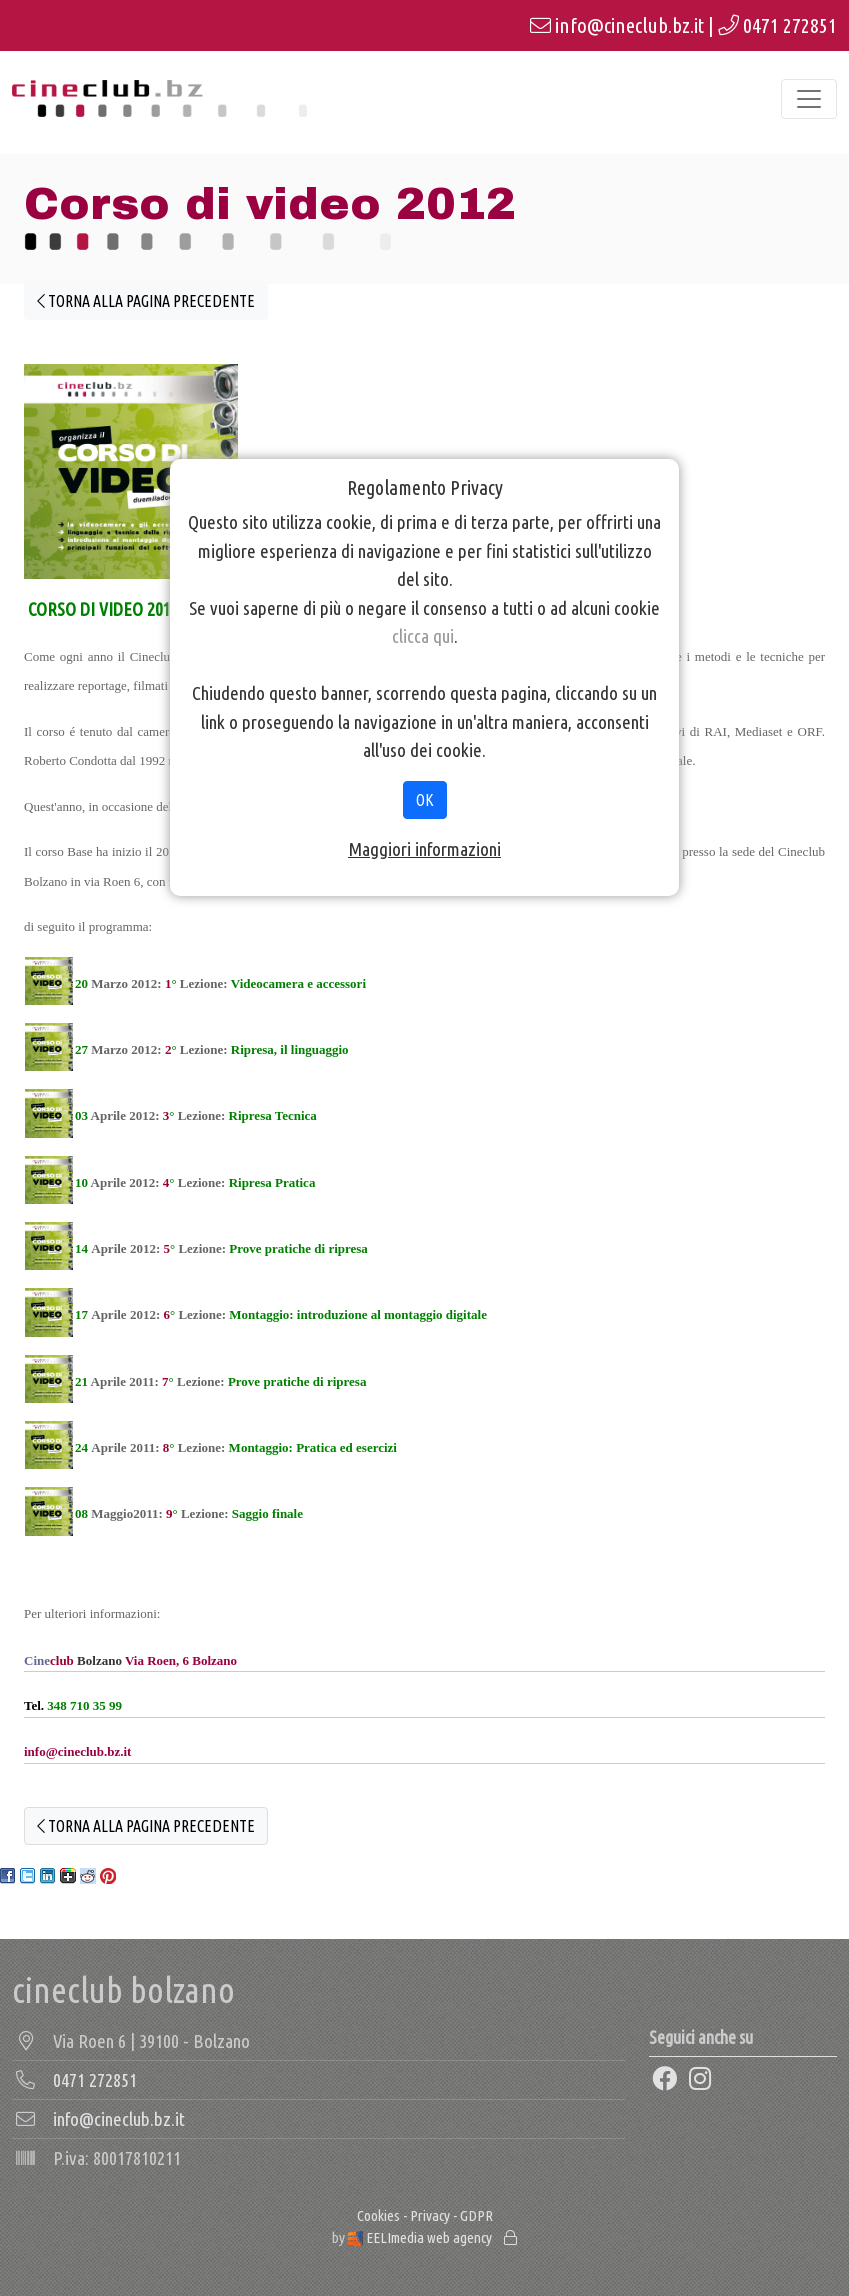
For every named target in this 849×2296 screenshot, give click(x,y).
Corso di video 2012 (270, 204)
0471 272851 (790, 25)
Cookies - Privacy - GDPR (425, 2215)
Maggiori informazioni (424, 849)
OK (425, 800)
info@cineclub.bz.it (629, 25)
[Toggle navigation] (809, 99)
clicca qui (423, 636)
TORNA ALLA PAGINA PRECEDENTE (146, 301)
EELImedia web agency (421, 2237)
